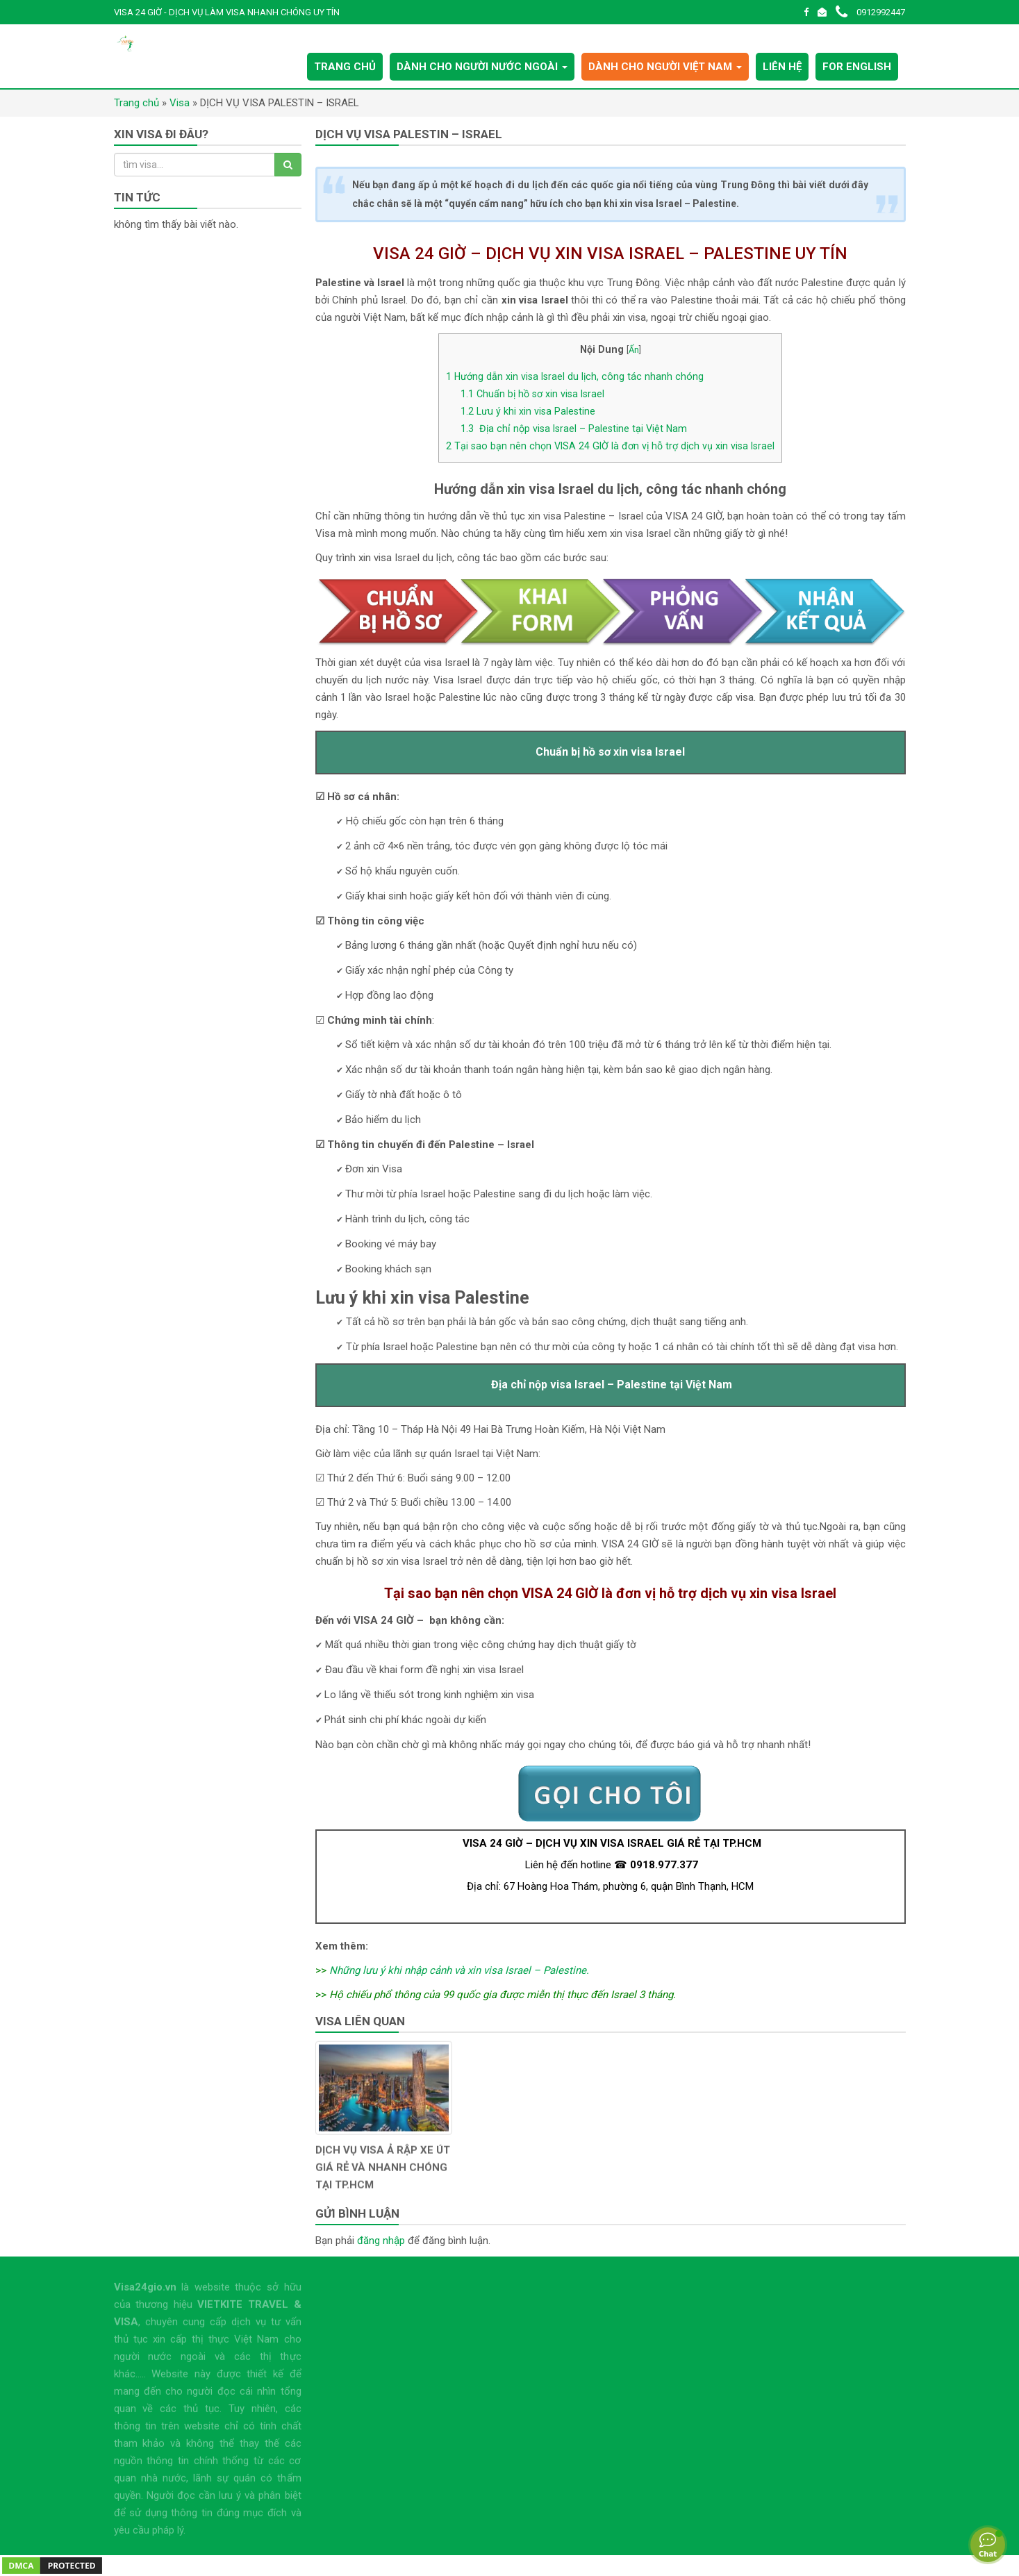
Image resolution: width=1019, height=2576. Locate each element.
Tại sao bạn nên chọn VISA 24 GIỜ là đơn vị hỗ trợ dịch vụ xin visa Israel (610, 445)
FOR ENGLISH (856, 66)
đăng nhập (381, 2240)
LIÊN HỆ (782, 66)
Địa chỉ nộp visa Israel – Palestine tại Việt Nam (574, 428)
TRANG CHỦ (345, 66)
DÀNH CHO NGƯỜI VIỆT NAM (665, 66)
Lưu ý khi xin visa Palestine (528, 411)
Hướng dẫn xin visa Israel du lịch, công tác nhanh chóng (575, 376)
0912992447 (870, 12)
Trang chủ (136, 103)
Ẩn (634, 349)
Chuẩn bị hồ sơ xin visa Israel (532, 393)
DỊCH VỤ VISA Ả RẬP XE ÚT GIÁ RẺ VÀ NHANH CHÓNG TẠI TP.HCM (382, 2179)
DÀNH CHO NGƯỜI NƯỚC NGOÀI (482, 66)
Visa (179, 103)
